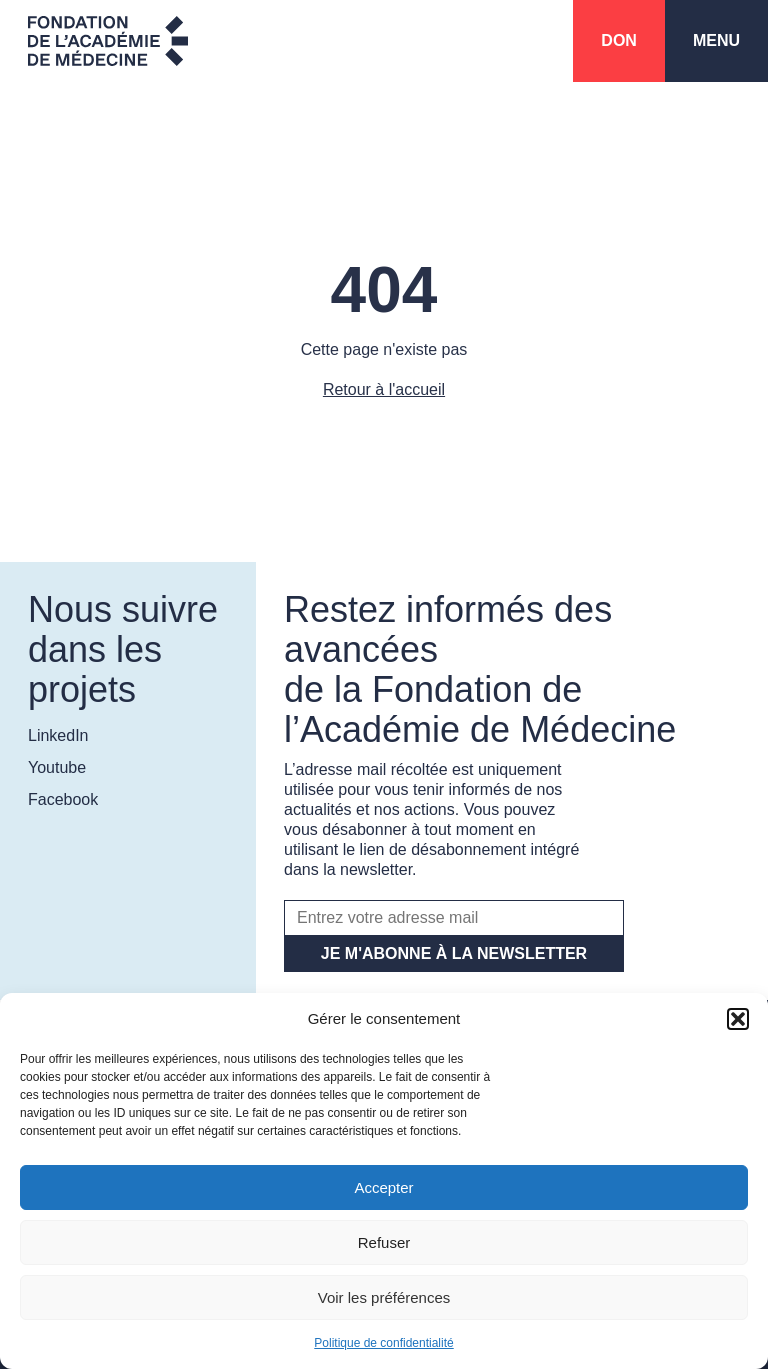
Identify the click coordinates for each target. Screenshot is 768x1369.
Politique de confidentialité (383, 1343)
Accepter (383, 1187)
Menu (716, 40)
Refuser (384, 1242)
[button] (738, 1019)
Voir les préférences (384, 1297)
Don (619, 40)
